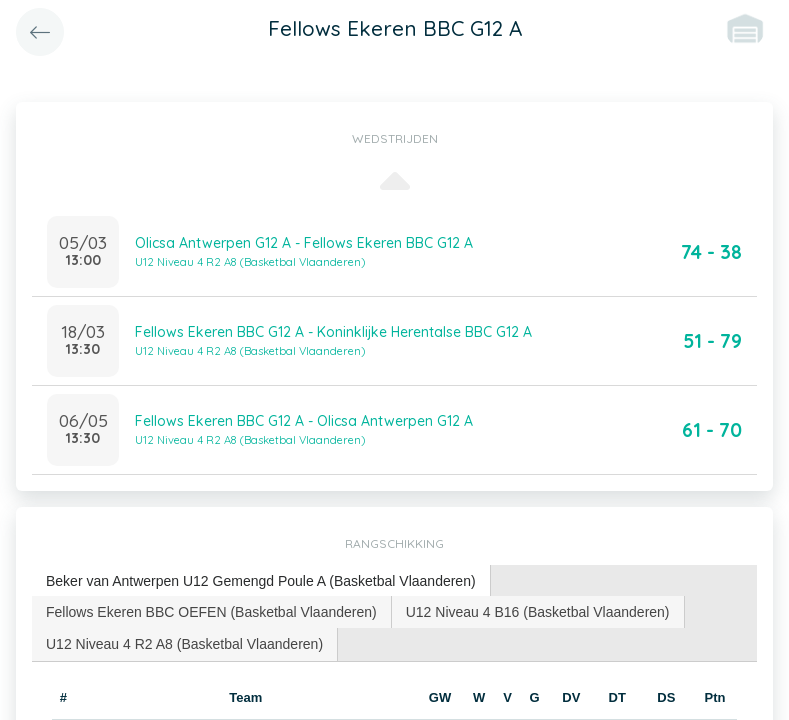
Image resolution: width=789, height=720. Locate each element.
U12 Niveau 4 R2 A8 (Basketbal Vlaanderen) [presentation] (184, 644)
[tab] (261, 581)
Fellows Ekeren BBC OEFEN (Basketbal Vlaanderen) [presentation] (211, 612)
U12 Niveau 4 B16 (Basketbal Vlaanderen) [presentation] (538, 612)
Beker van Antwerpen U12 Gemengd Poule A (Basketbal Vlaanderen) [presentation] (261, 581)
